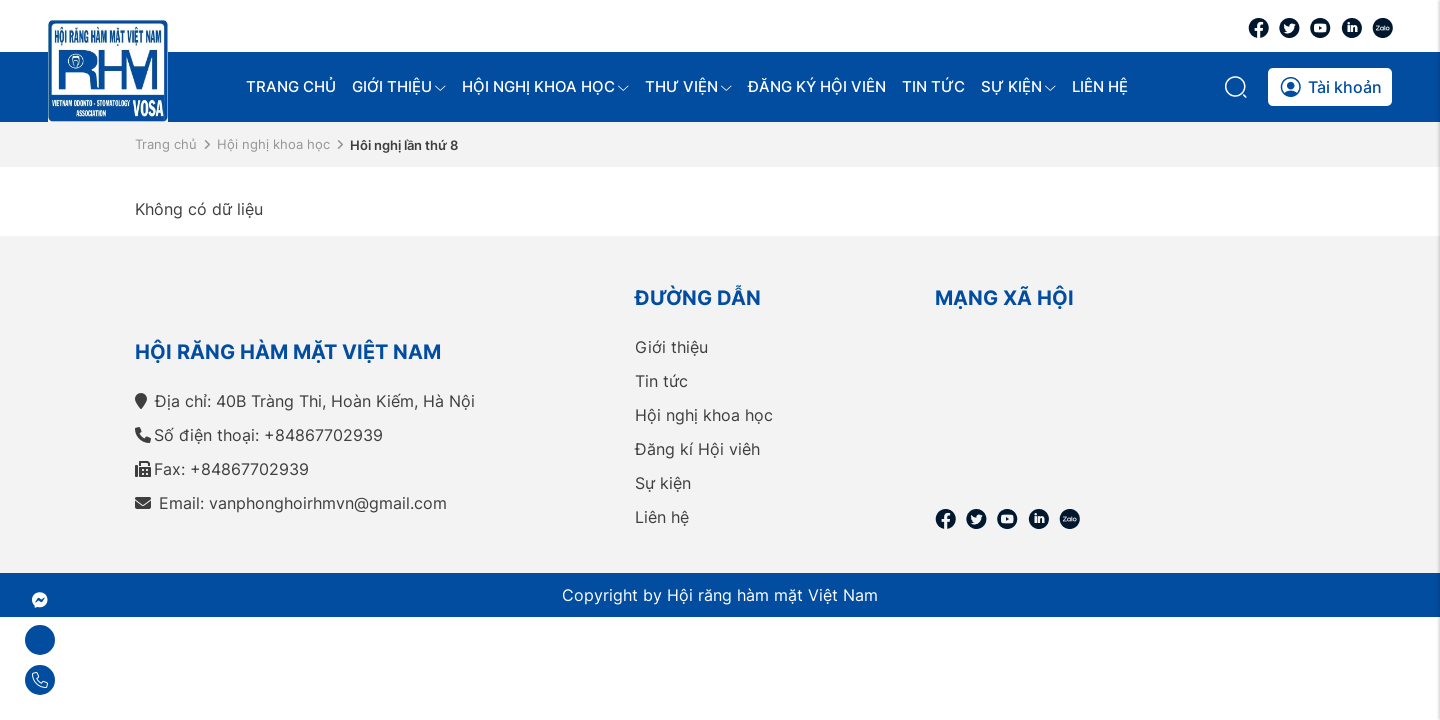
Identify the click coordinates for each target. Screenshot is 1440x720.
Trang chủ (291, 86)
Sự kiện (1018, 86)
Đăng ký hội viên (817, 86)
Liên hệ (1100, 86)
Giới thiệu (399, 86)
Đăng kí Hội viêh (697, 449)
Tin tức (933, 86)
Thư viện (688, 86)
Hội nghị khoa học (545, 86)
